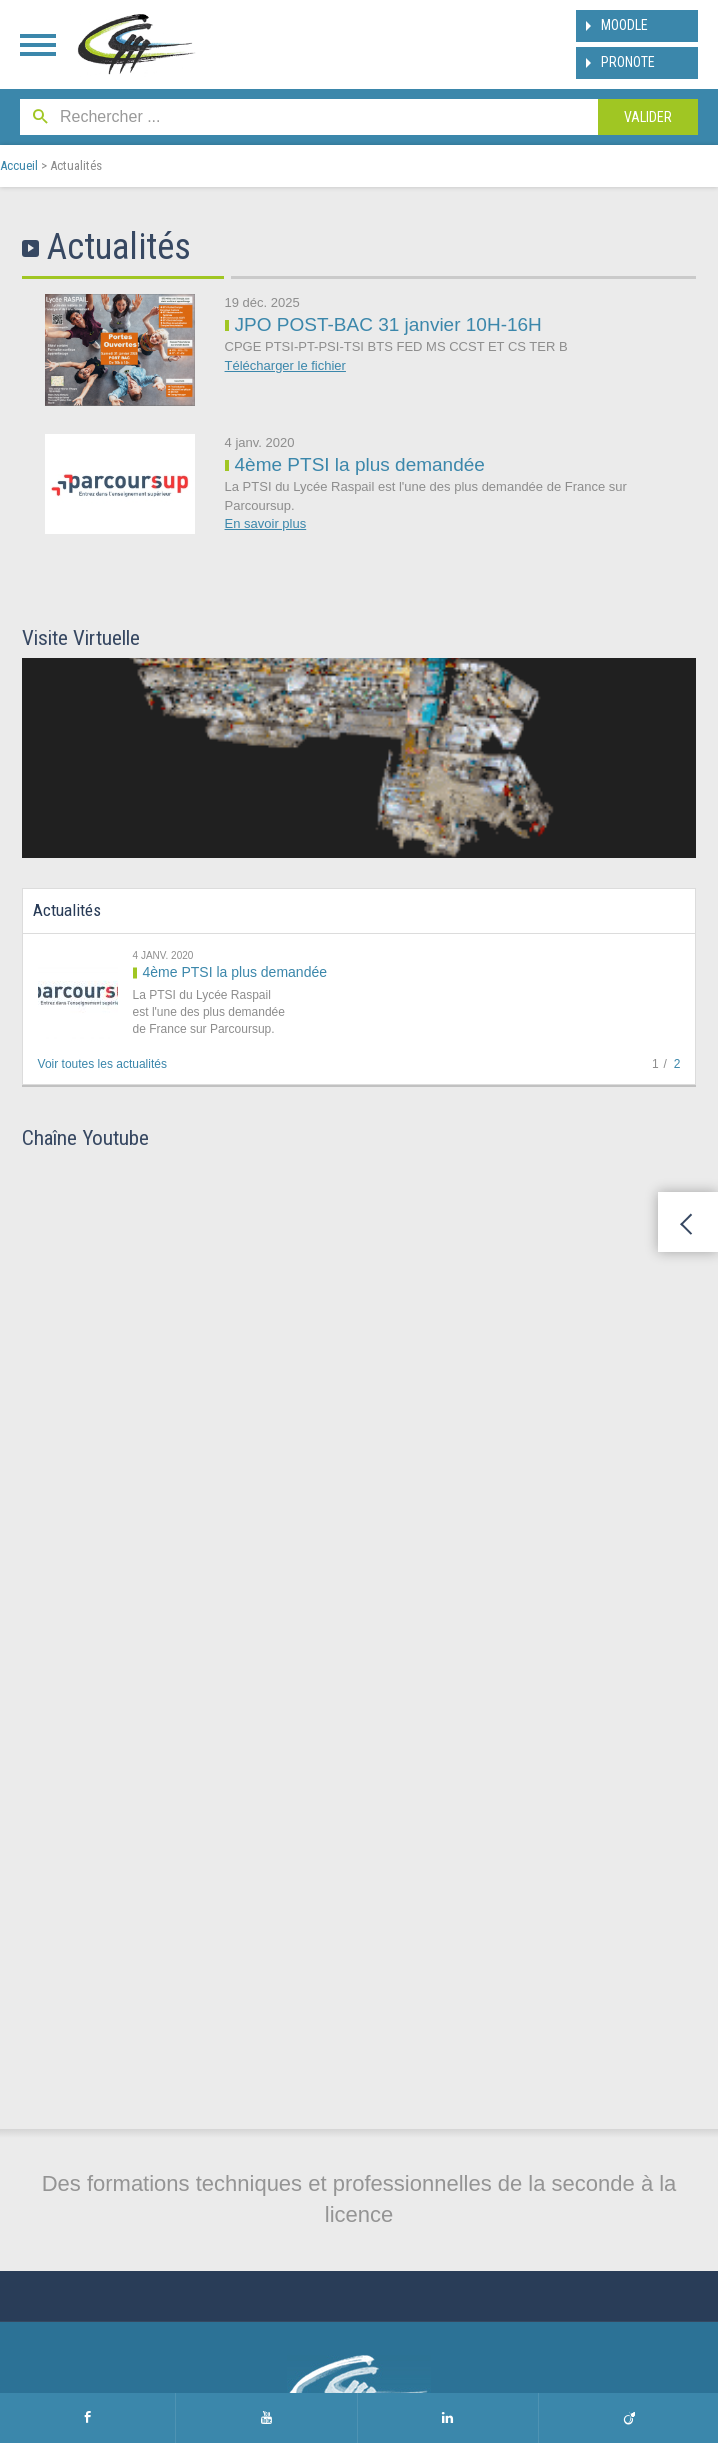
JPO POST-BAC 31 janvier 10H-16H (388, 324)
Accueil (19, 165)
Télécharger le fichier (285, 365)
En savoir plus (266, 523)
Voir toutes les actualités (102, 1064)
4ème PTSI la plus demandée (360, 464)
